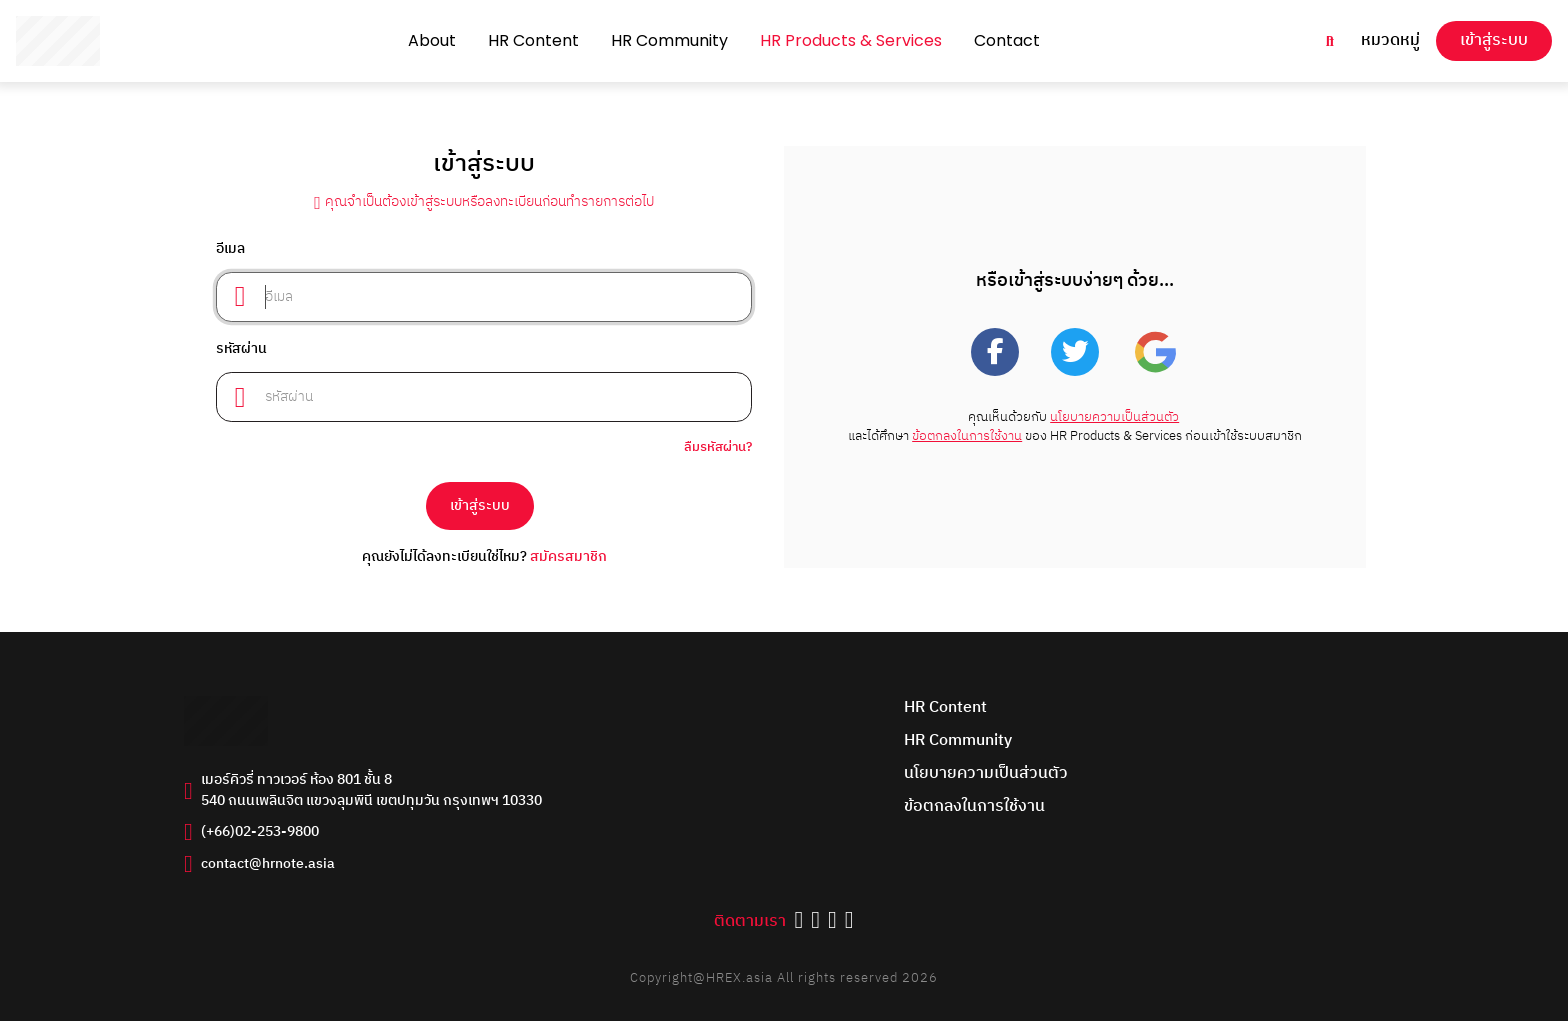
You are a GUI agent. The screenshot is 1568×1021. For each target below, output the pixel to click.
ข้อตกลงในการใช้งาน (967, 436)
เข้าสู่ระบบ (1494, 40)
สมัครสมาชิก (568, 557)
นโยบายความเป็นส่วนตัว (1114, 417)
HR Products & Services (851, 40)
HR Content (533, 40)
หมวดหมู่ (1390, 41)
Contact (1007, 40)
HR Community (669, 40)
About (432, 40)
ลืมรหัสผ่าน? (718, 448)
